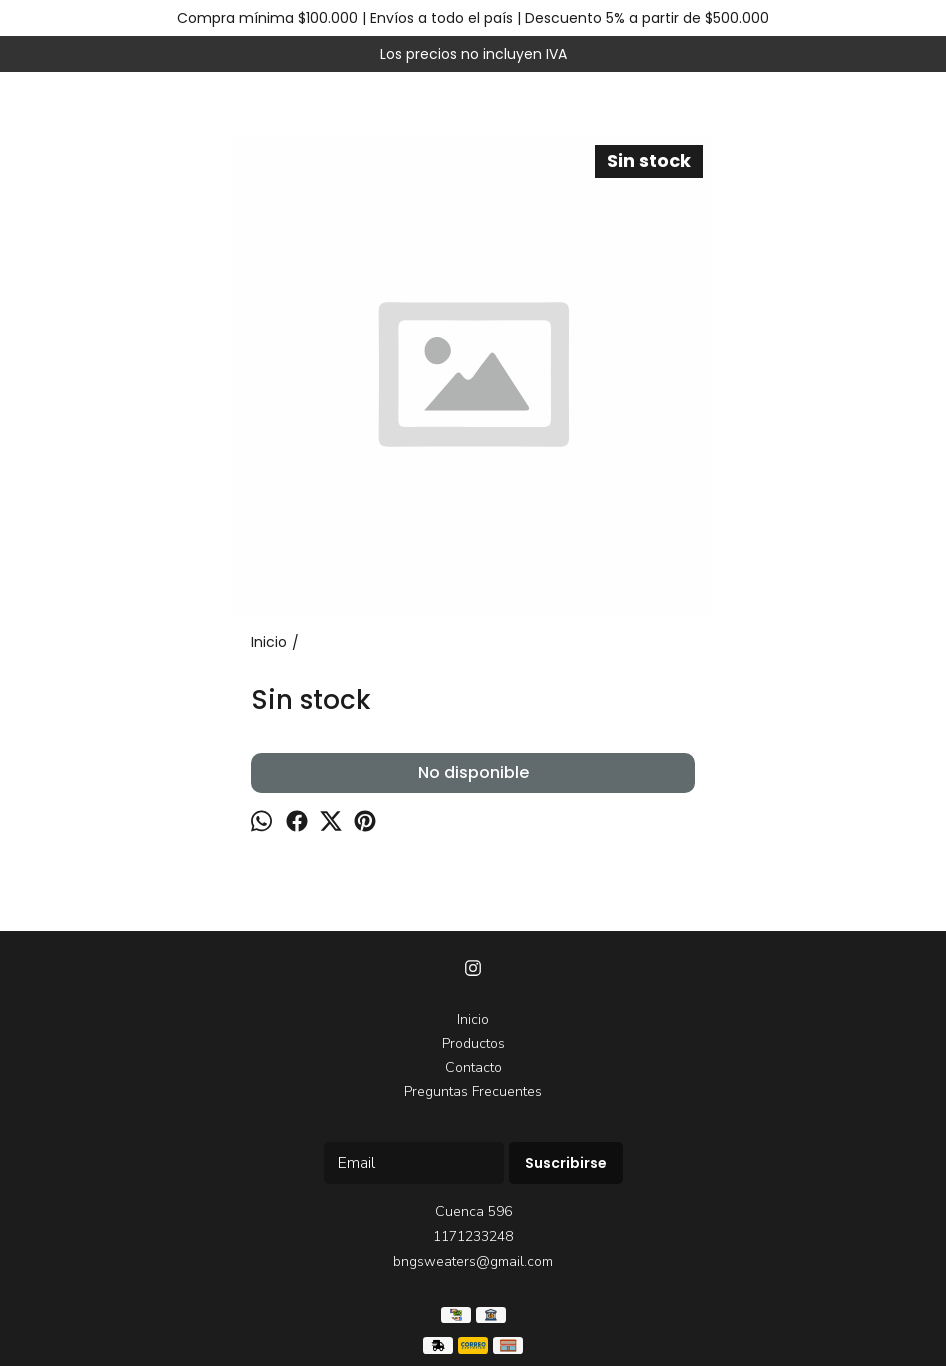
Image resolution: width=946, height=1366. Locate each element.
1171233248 (473, 1236)
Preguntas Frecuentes (473, 1091)
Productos (473, 1043)
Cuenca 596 (473, 1211)
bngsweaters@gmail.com (473, 1261)
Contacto (473, 1067)
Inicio (473, 1019)
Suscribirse (566, 1163)
